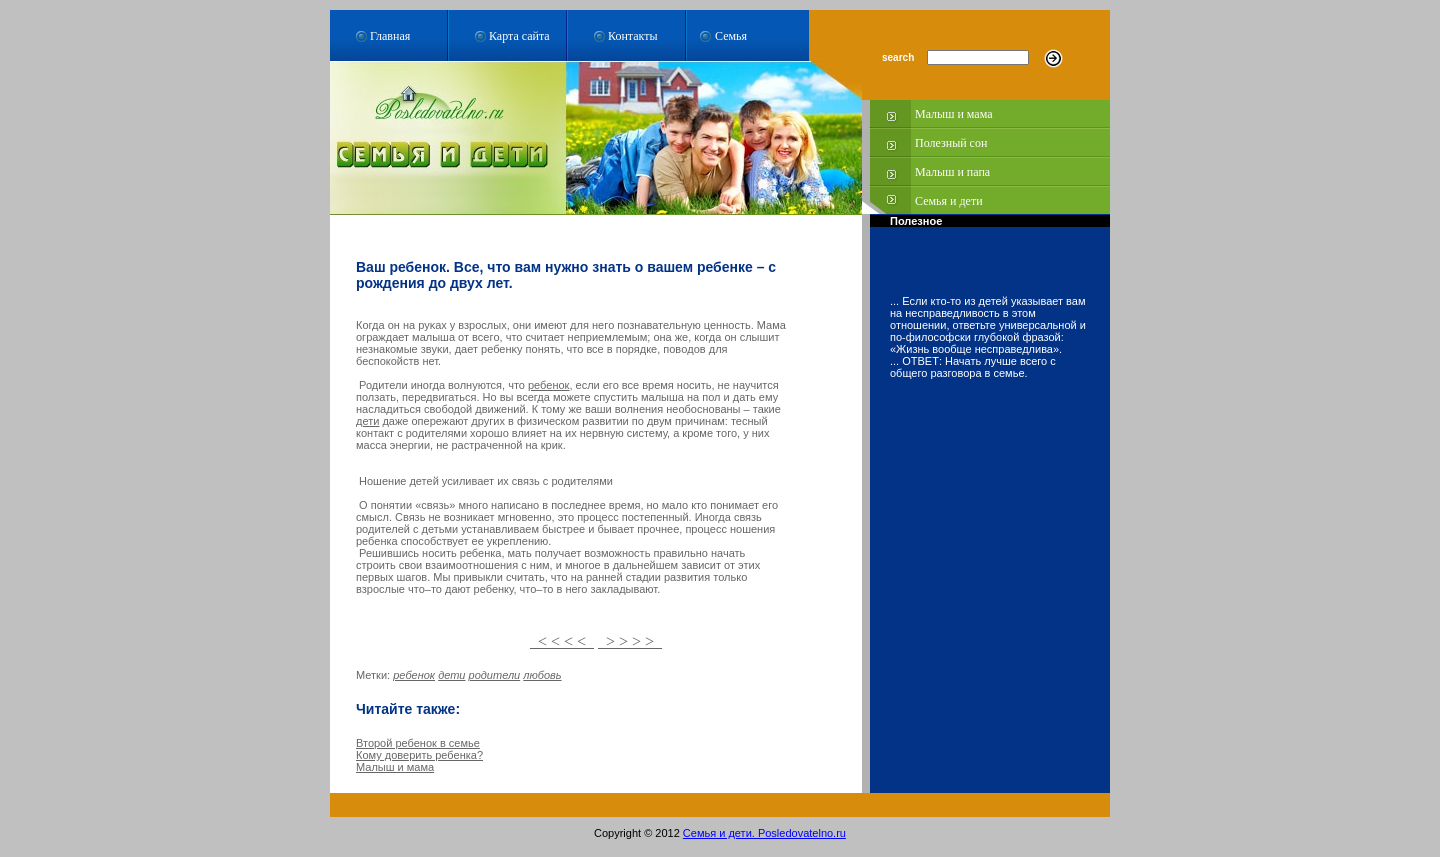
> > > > (630, 641)
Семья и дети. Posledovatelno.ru (764, 833)
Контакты (633, 36)
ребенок (548, 385)
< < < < (562, 641)
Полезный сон (951, 143)
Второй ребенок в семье (418, 743)
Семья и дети (949, 201)
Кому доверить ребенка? (419, 755)
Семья (731, 36)
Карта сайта (519, 36)
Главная (390, 36)
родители (495, 675)
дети (367, 421)
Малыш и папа (952, 172)
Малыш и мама (954, 114)
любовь (542, 675)
